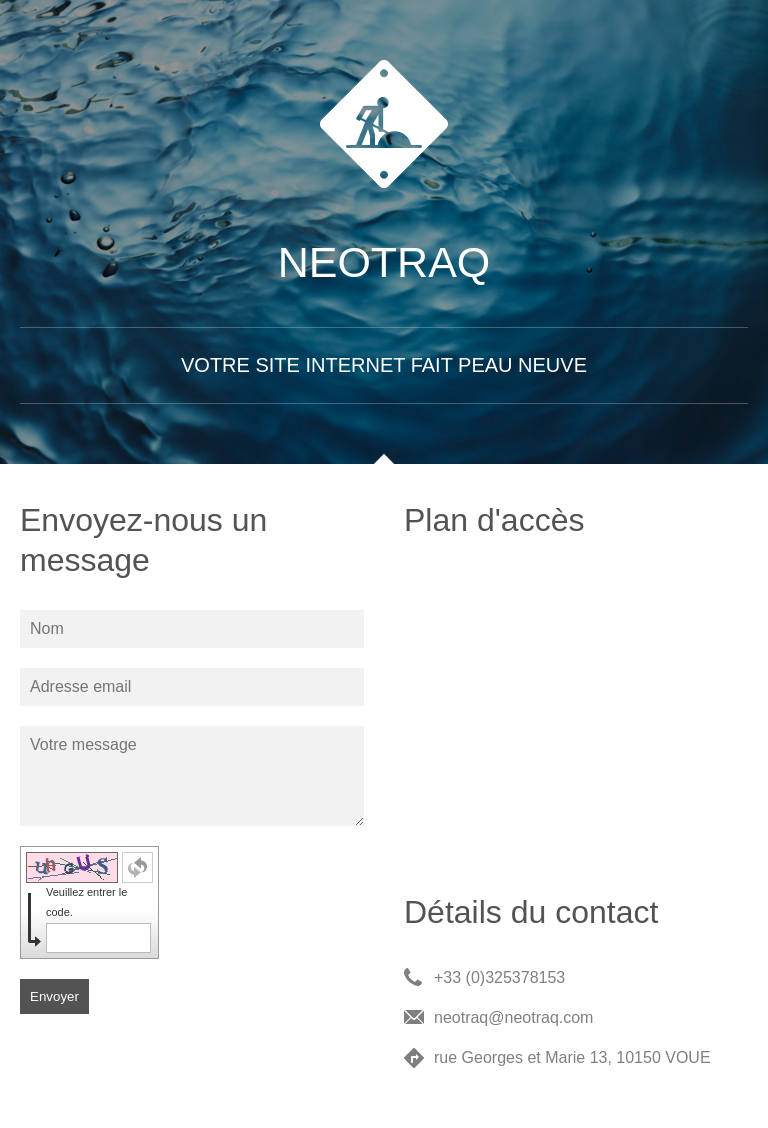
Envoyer (54, 996)
